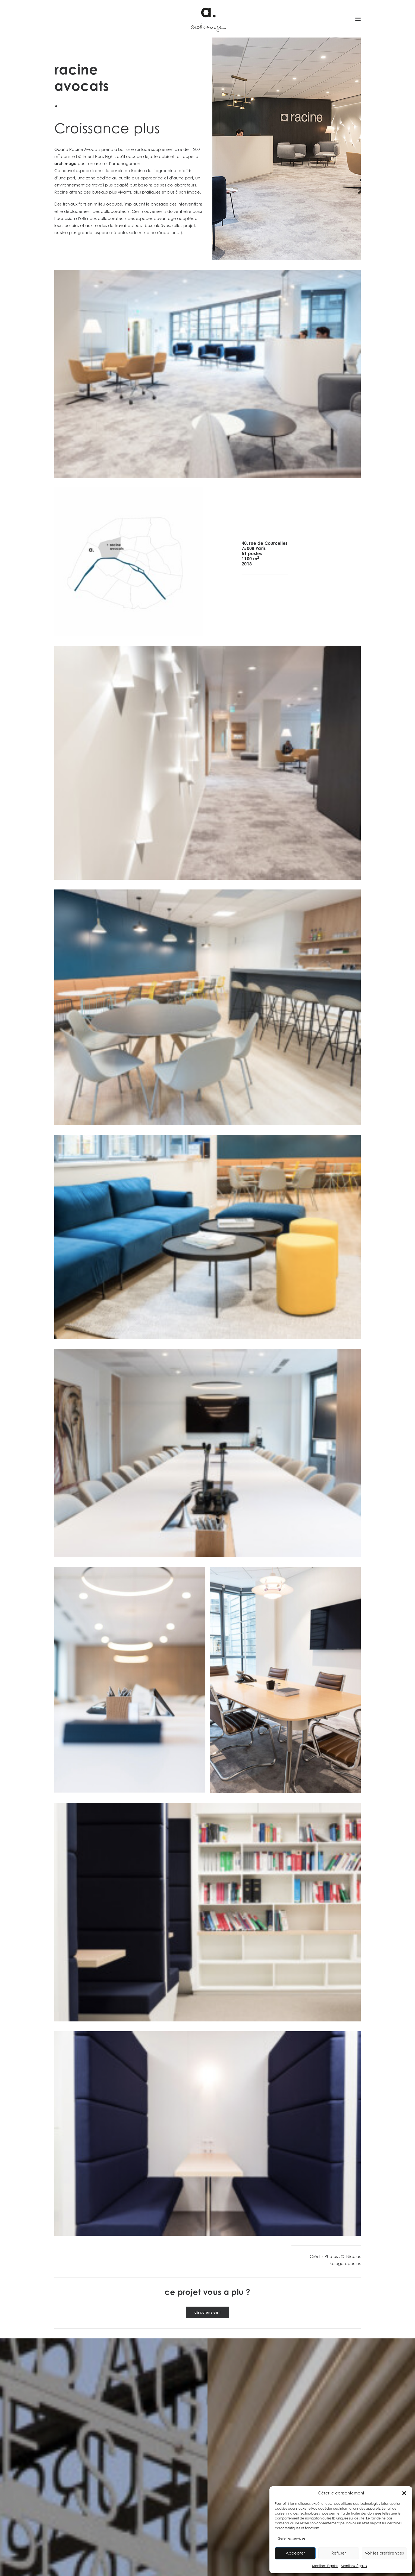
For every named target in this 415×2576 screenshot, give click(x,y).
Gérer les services (291, 2538)
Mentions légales (325, 2566)
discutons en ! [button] (207, 2312)
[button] (404, 2493)
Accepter (295, 2553)
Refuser (338, 2553)
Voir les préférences (384, 2553)
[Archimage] (207, 18)
